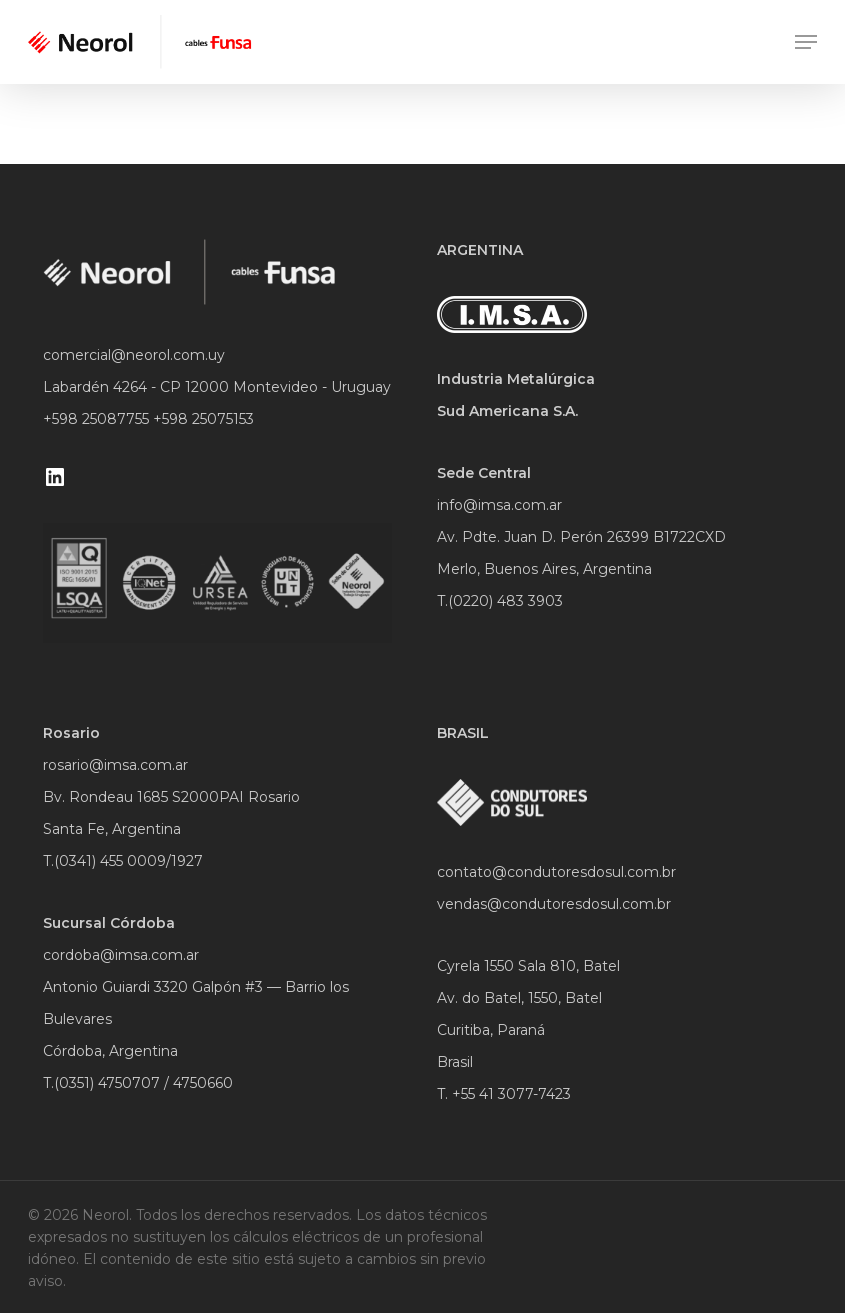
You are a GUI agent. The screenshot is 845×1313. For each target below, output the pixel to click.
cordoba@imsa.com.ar (121, 955)
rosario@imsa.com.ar (115, 765)
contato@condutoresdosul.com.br (556, 872)
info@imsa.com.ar (499, 505)
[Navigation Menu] (806, 42)
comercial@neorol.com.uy (134, 355)
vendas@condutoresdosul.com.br (554, 904)
